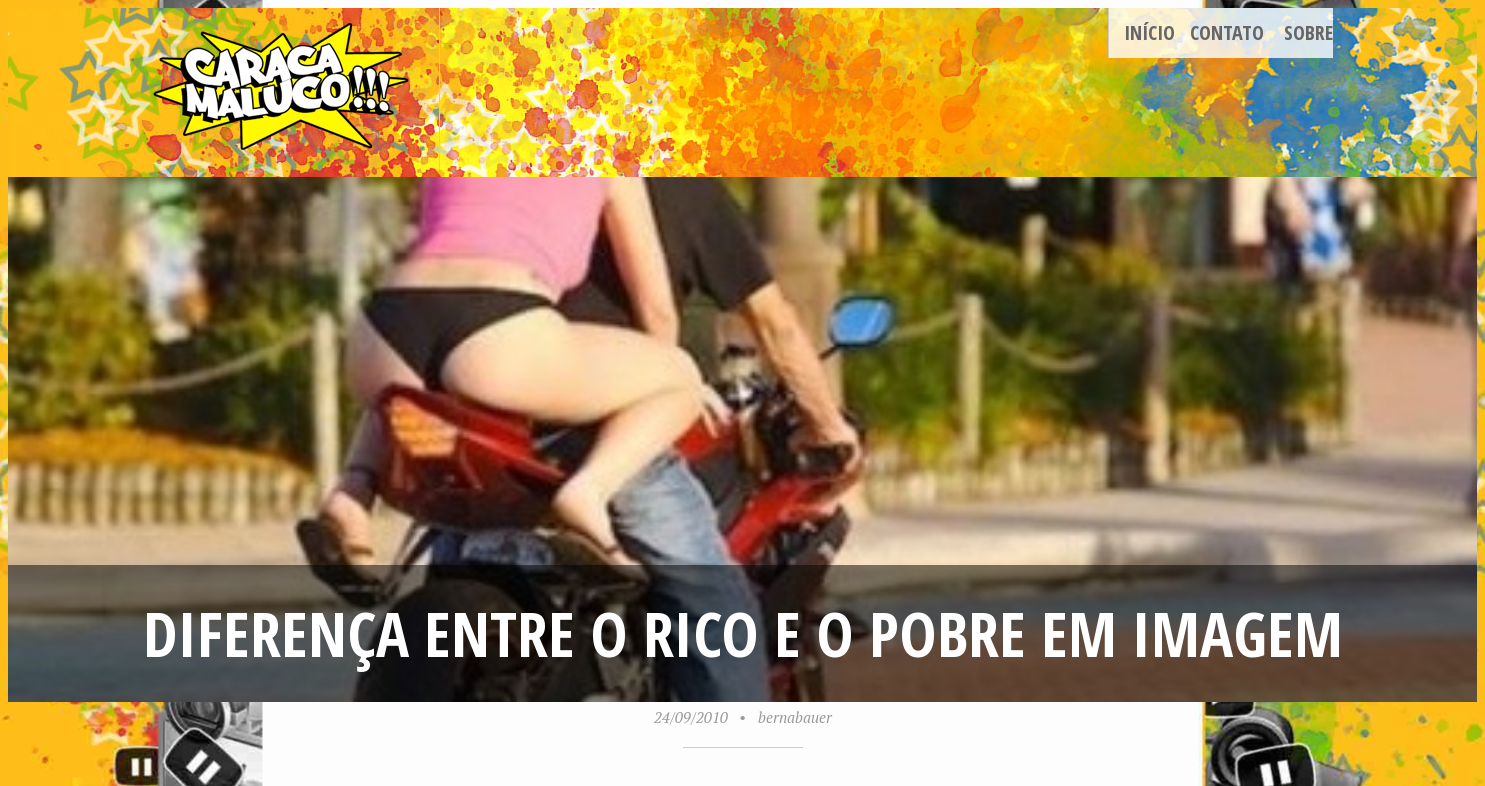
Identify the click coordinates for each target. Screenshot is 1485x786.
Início (1149, 32)
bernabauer (795, 717)
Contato (1227, 32)
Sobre (1308, 32)
